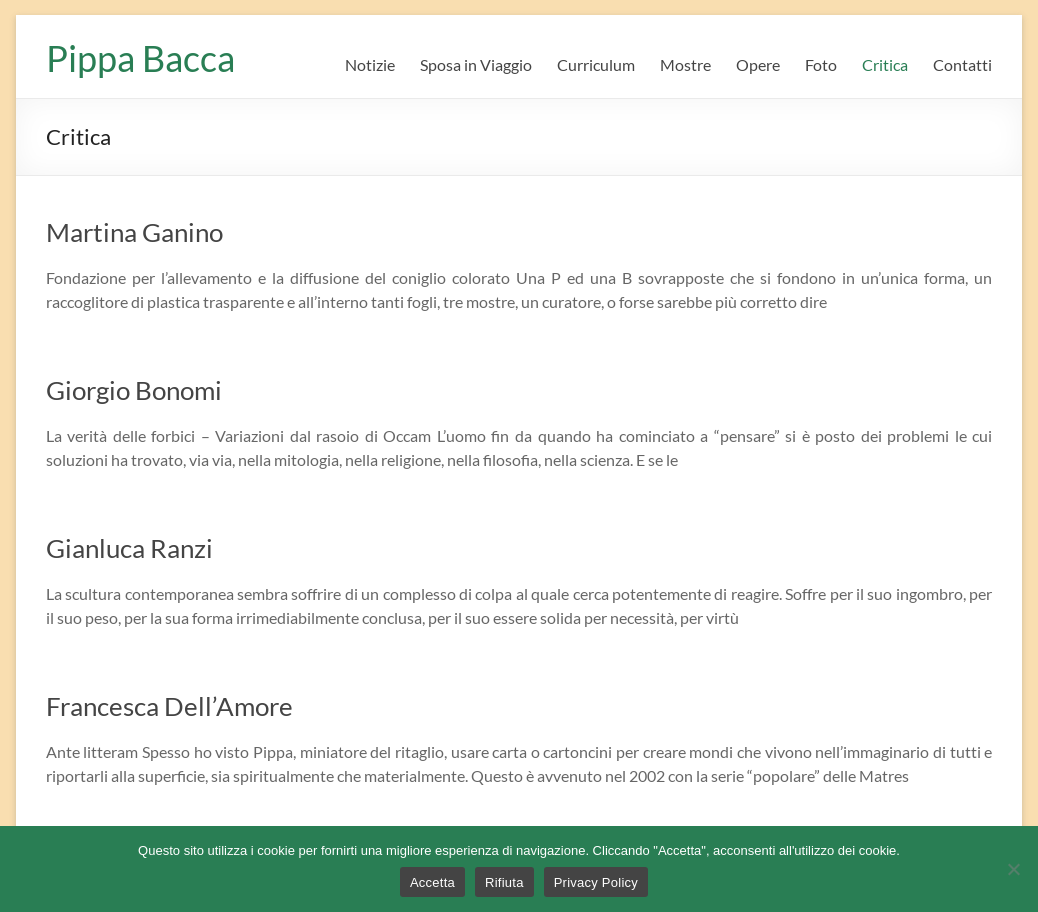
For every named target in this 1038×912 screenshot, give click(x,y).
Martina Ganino (134, 232)
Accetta (432, 882)
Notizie (370, 64)
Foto (821, 64)
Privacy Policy (596, 882)
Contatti (962, 64)
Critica (885, 64)
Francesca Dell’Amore (169, 706)
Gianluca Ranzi (129, 548)
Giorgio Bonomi (134, 390)
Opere (758, 64)
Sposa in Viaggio (476, 64)
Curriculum (596, 64)
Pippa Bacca (140, 58)
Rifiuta (504, 882)
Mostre (685, 64)
